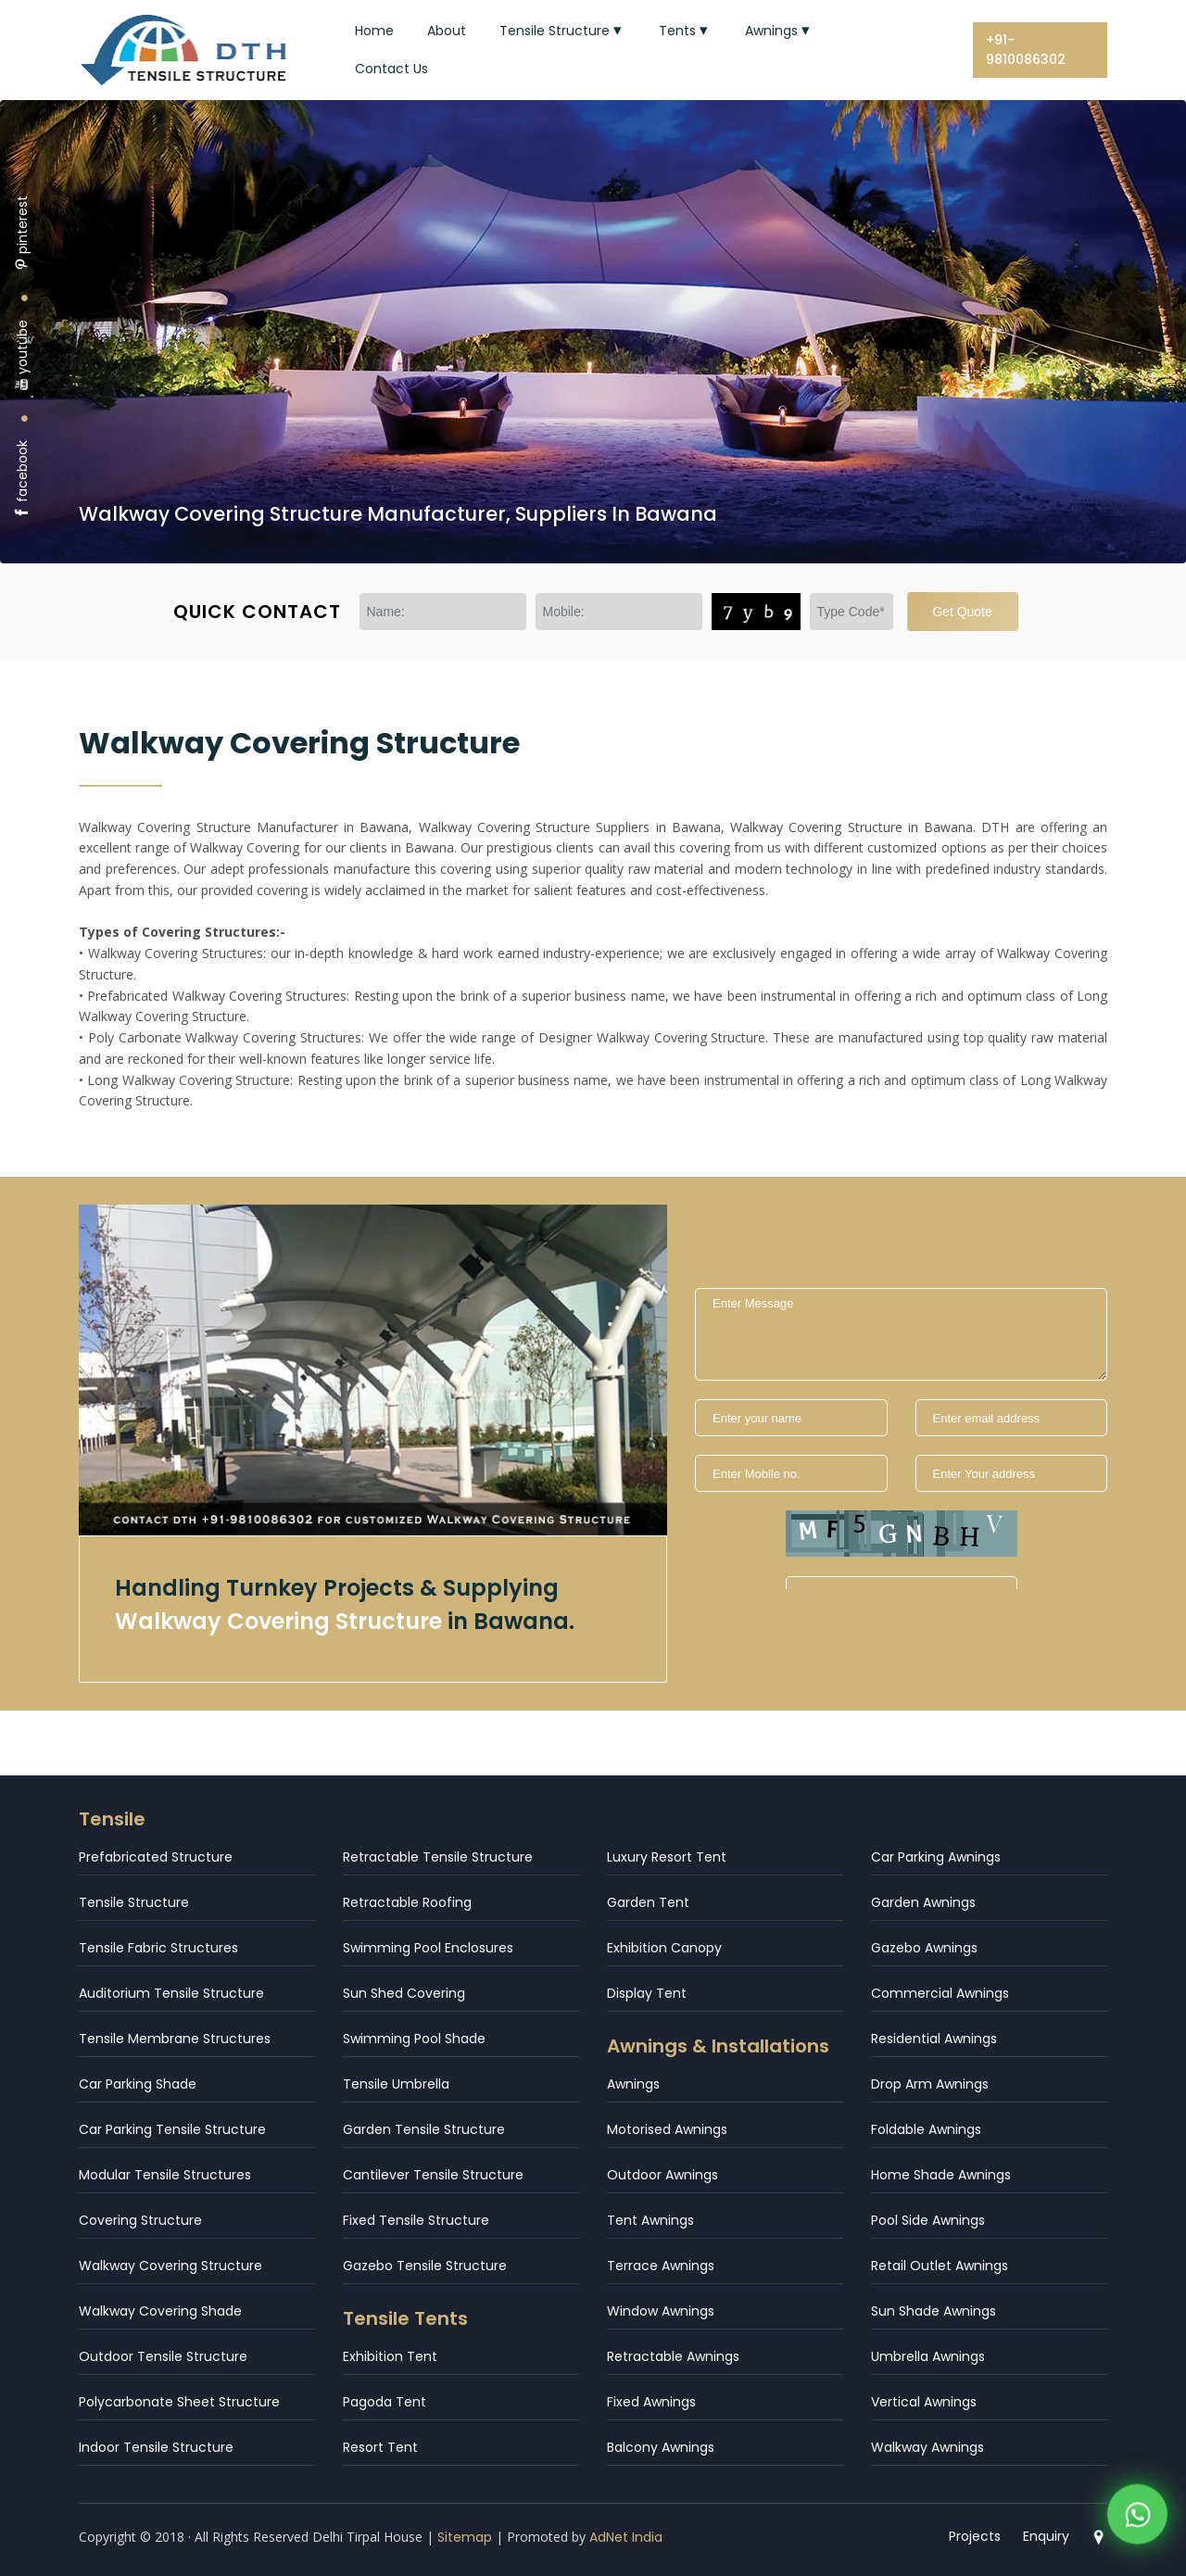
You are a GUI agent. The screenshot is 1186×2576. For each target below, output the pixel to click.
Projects (975, 2536)
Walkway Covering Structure (170, 2265)
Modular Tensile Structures (165, 2175)
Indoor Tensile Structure (156, 2447)
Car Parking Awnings (936, 1857)
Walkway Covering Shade (160, 2311)
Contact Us (391, 68)
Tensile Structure (562, 30)
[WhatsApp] (1137, 2517)
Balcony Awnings (660, 2447)
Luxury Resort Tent (666, 1857)
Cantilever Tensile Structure (433, 2175)
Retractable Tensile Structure (438, 1857)
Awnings (779, 30)
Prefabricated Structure (156, 1857)
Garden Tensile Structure (424, 2129)
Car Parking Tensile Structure (172, 2129)
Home (374, 30)
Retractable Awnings (673, 2356)
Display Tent (647, 1993)
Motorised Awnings (667, 2129)
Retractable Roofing (407, 1902)
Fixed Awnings (651, 2402)
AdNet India (625, 2537)
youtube (22, 355)
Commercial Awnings (940, 1993)
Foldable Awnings (926, 2129)
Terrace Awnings (660, 2265)
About (446, 30)
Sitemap (464, 2537)
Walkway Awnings (927, 2447)
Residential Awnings (934, 2038)
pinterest (22, 233)
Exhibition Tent (390, 2356)
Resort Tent (380, 2447)
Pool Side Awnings (928, 2220)
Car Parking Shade (137, 2084)
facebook (22, 479)
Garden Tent (648, 1902)
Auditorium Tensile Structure (171, 1993)
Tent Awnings (650, 2220)
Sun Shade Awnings (933, 2311)
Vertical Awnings (924, 2402)
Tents (685, 30)
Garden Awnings (923, 1902)
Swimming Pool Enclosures (428, 1947)
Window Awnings (660, 2311)
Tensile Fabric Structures (158, 1947)
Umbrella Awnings (928, 2356)
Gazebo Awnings (924, 1947)
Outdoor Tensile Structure (163, 2356)
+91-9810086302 (1026, 50)
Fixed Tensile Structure (416, 2220)
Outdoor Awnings (662, 2175)
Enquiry (1046, 2536)
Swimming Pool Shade (414, 2038)
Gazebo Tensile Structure (425, 2265)
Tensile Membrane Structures (175, 2038)
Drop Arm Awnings (930, 2084)
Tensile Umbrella (396, 2084)
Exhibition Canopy (664, 1947)
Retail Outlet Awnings (939, 2265)
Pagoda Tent (384, 2402)
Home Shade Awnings (941, 2175)
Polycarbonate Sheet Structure (179, 2402)
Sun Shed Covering (404, 1993)
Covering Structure (140, 2220)
